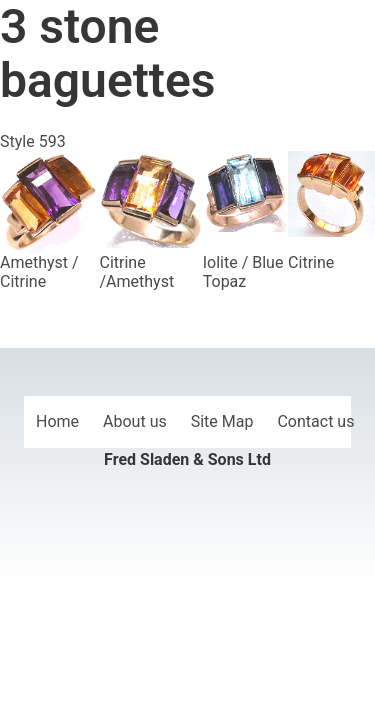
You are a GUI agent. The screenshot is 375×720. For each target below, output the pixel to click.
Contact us (315, 421)
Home (57, 421)
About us (135, 421)
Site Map (222, 421)
